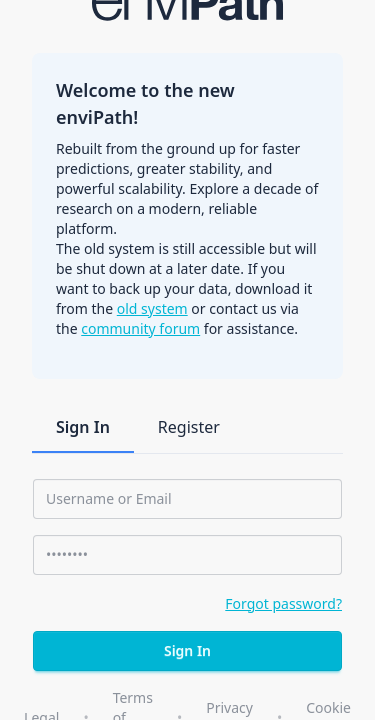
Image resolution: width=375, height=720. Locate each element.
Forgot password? (283, 603)
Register (189, 427)
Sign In (83, 427)
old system (152, 308)
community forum (140, 328)
